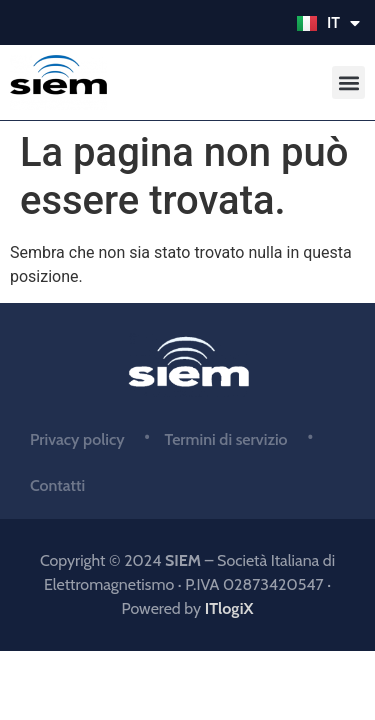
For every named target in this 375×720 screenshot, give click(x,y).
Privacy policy (77, 439)
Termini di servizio (226, 439)
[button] (348, 82)
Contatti (57, 485)
